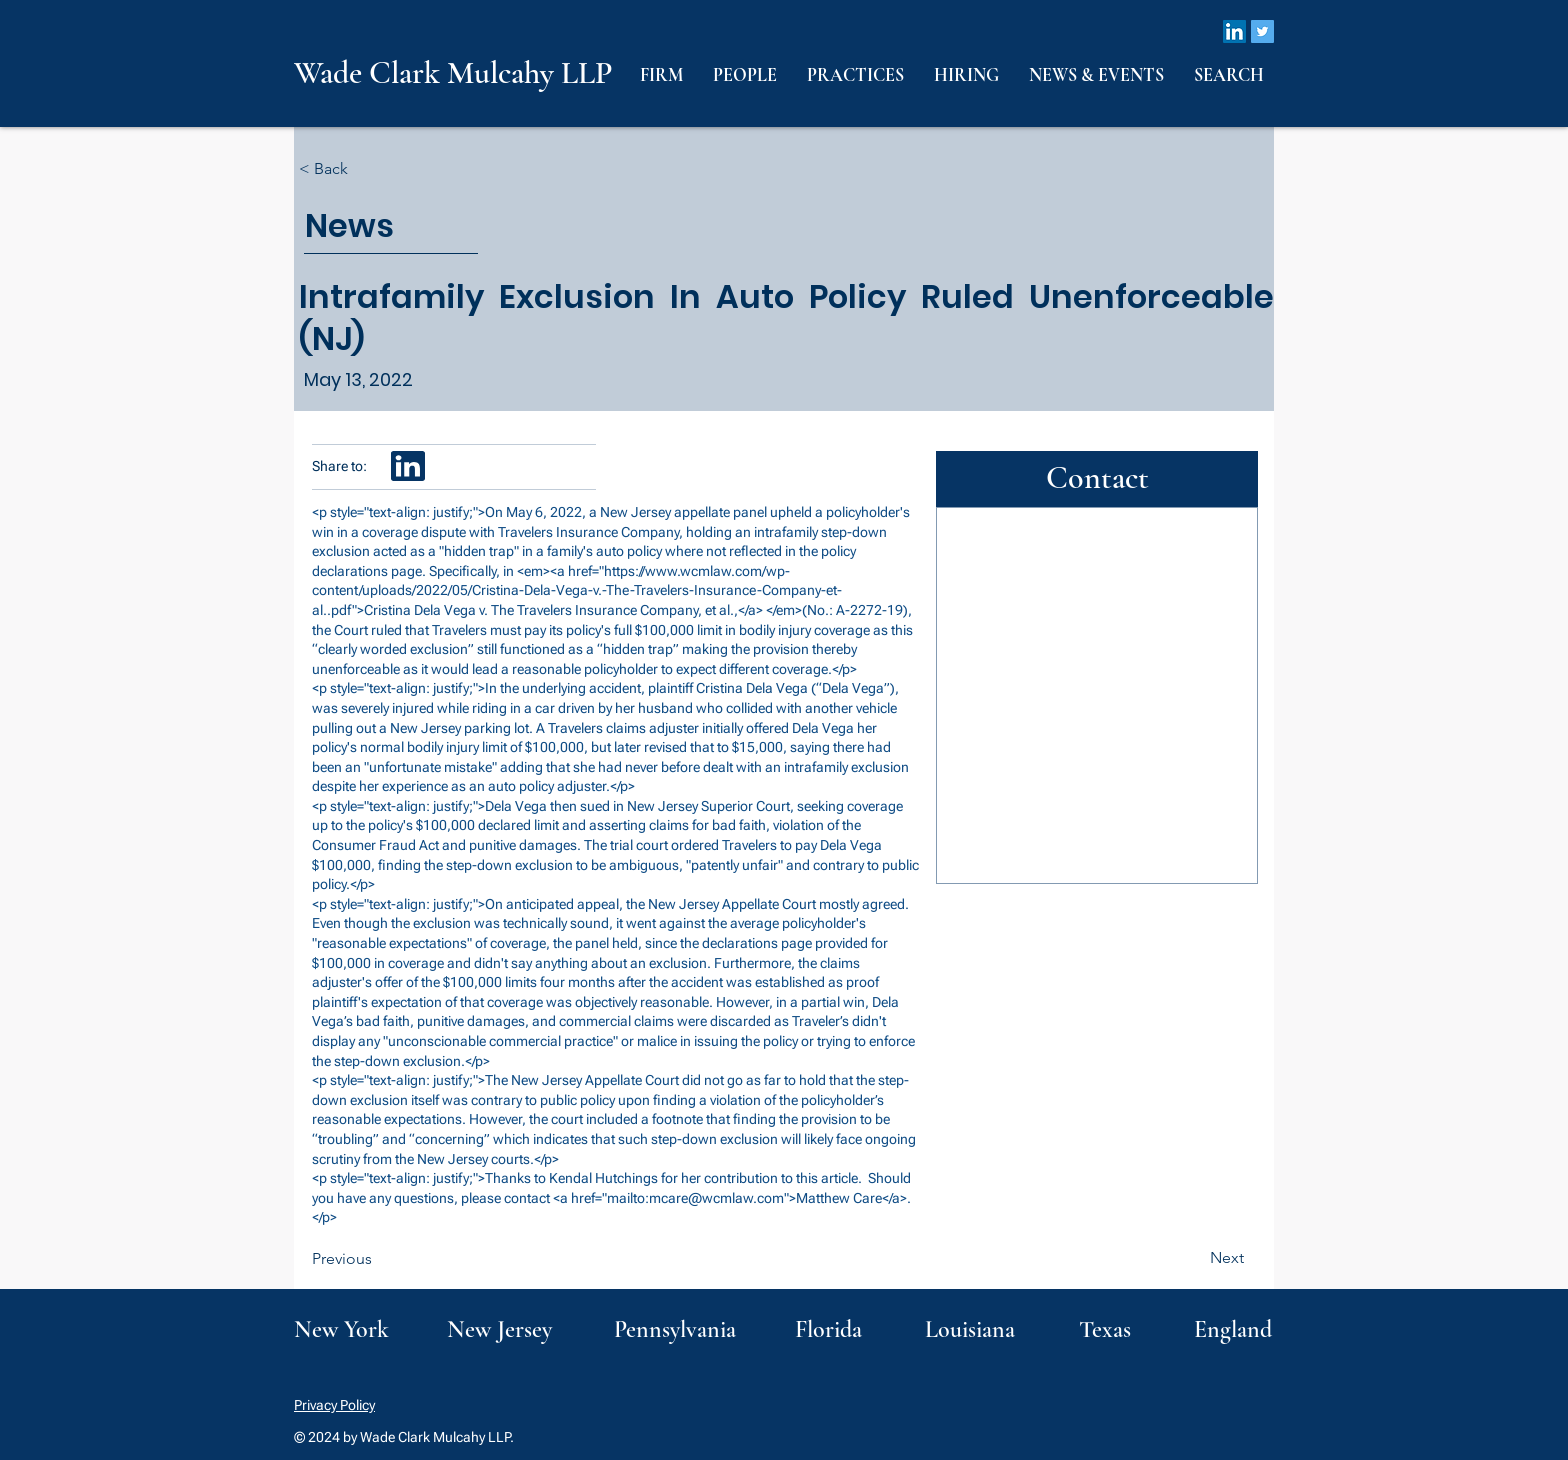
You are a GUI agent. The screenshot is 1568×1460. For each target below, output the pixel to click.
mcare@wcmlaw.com (716, 1198)
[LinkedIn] (1234, 31)
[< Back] (365, 169)
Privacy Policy (334, 1405)
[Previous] (378, 1259)
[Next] (1194, 1258)
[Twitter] (1262, 31)
